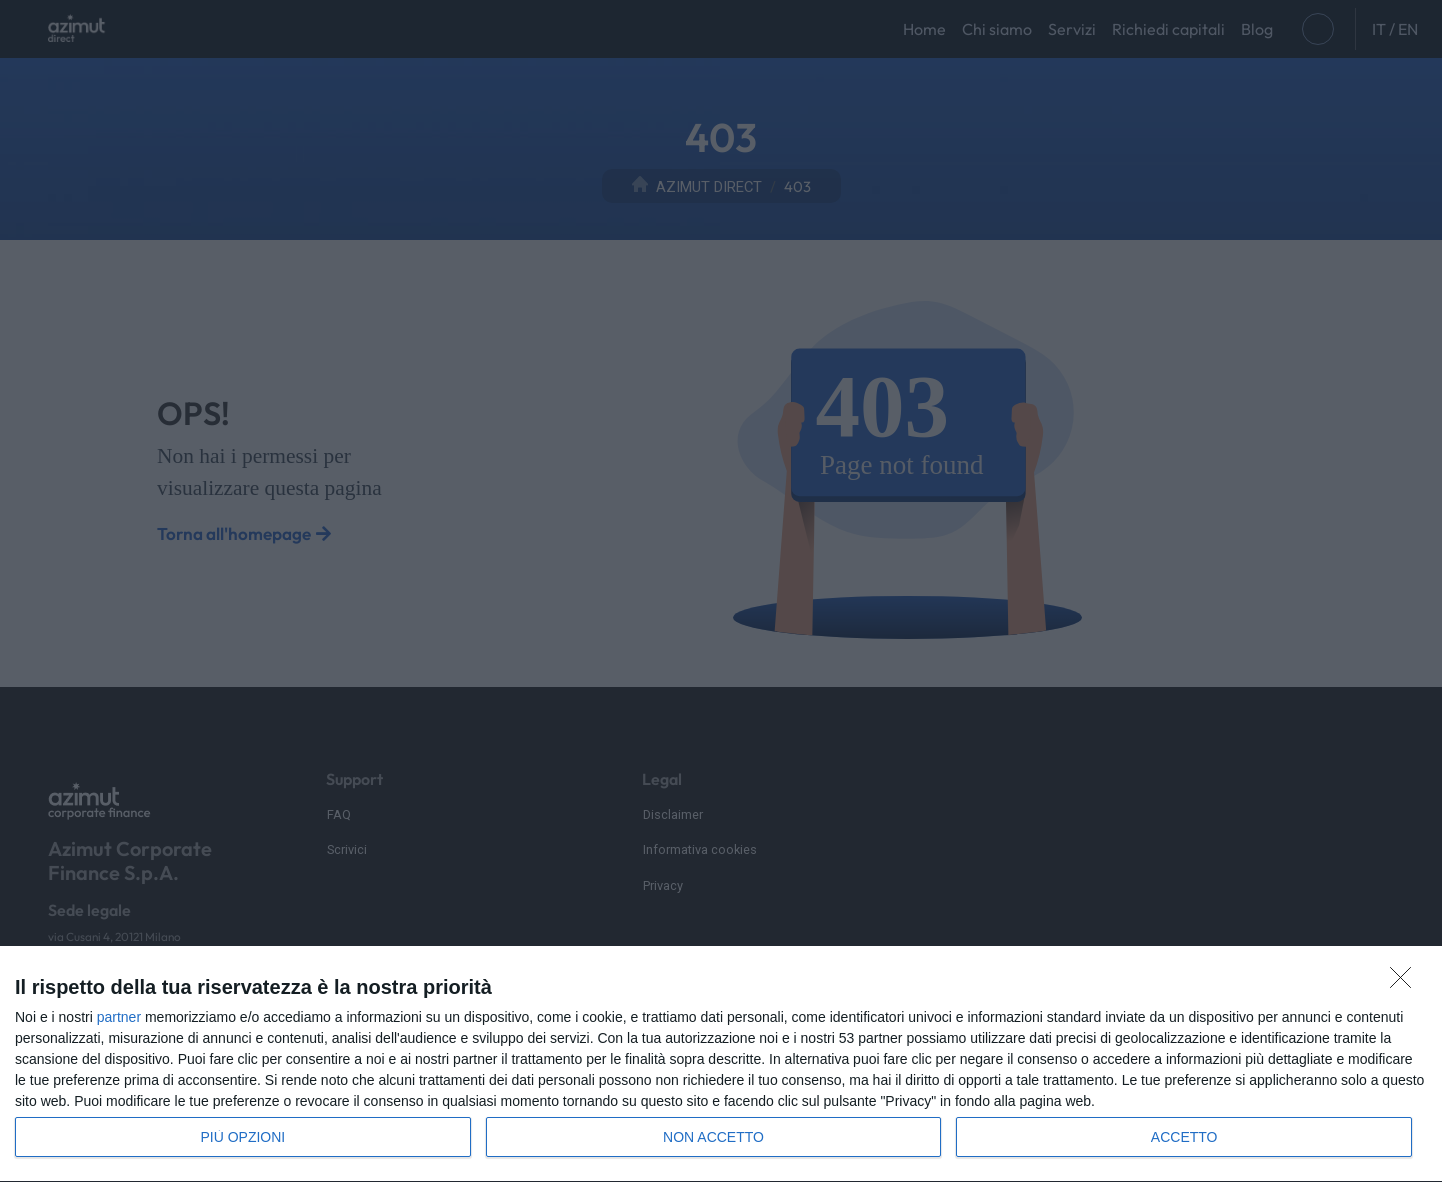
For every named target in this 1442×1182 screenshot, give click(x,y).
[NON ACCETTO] (1406, 983)
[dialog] (721, 1064)
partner (119, 1017)
